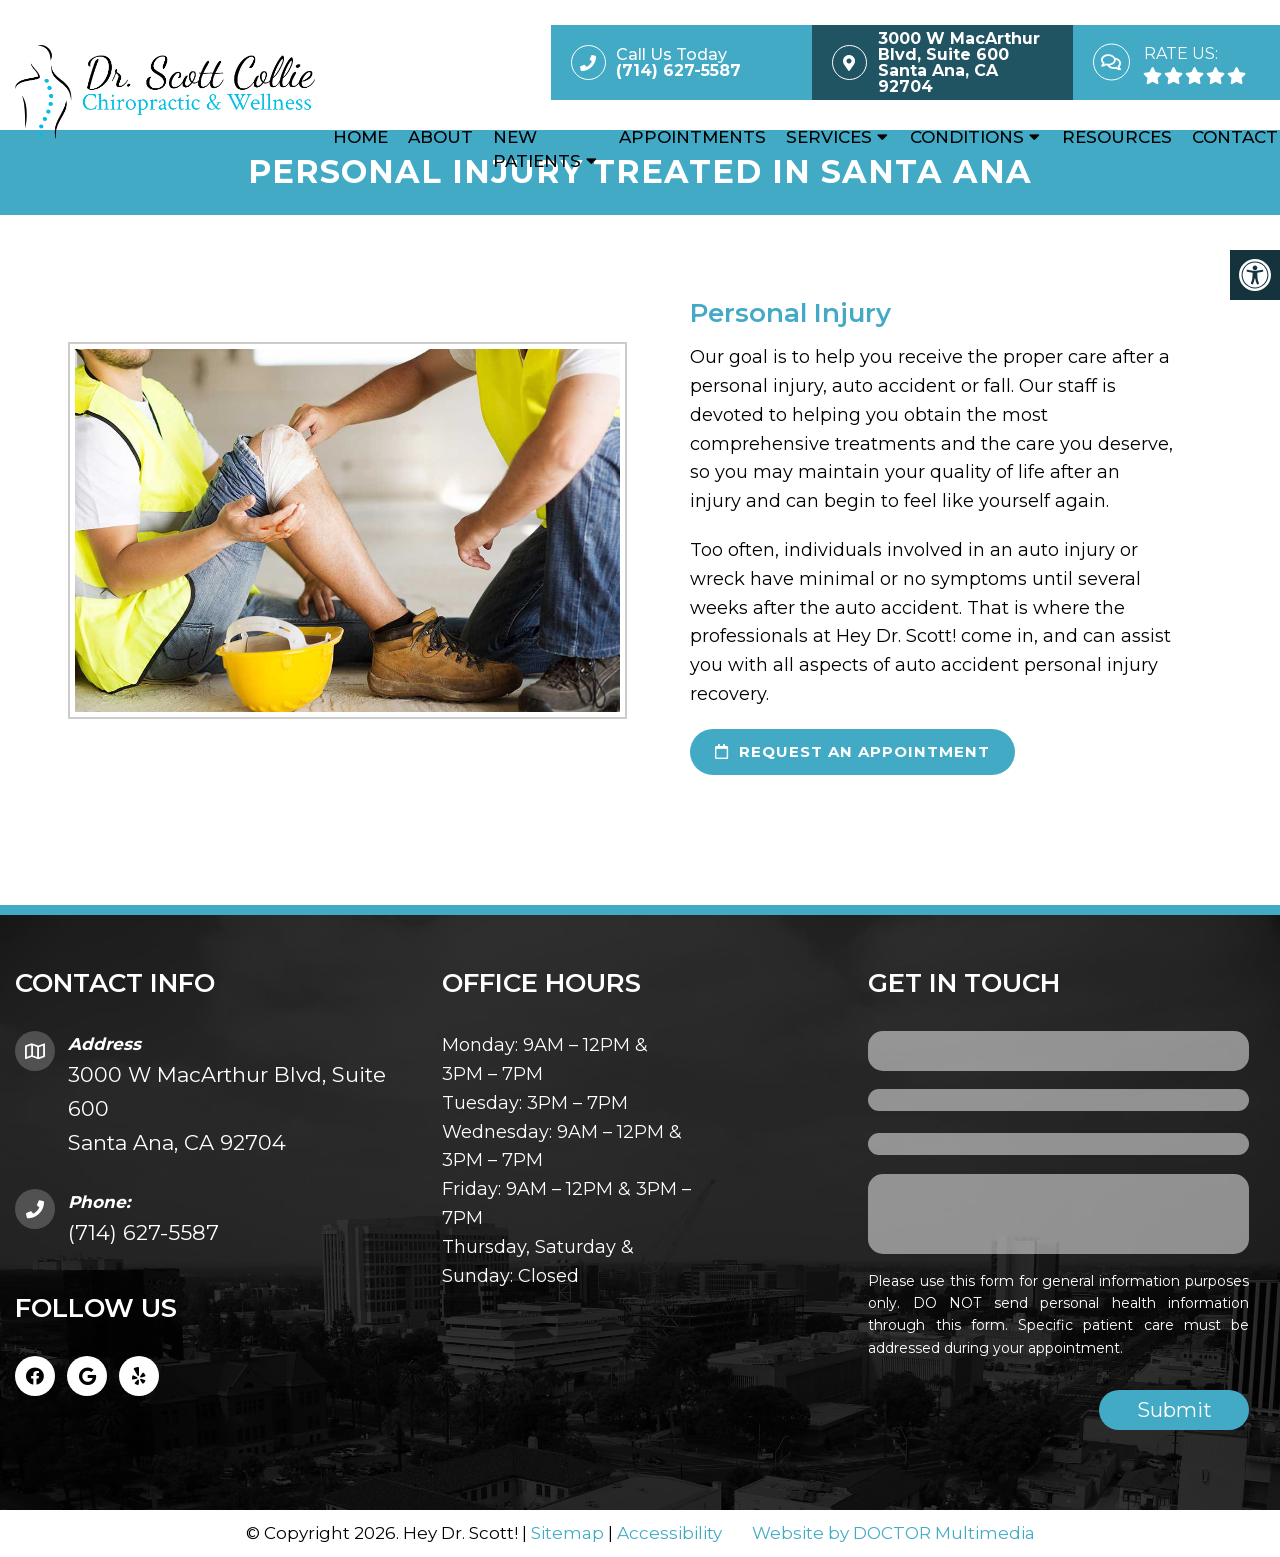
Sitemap (567, 1533)
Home (360, 137)
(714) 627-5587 (143, 1232)
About (440, 137)
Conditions (967, 137)
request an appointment (852, 751)
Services (829, 137)
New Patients (537, 149)
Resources (1117, 137)
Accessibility (669, 1533)
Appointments (692, 137)
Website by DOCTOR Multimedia (893, 1533)
